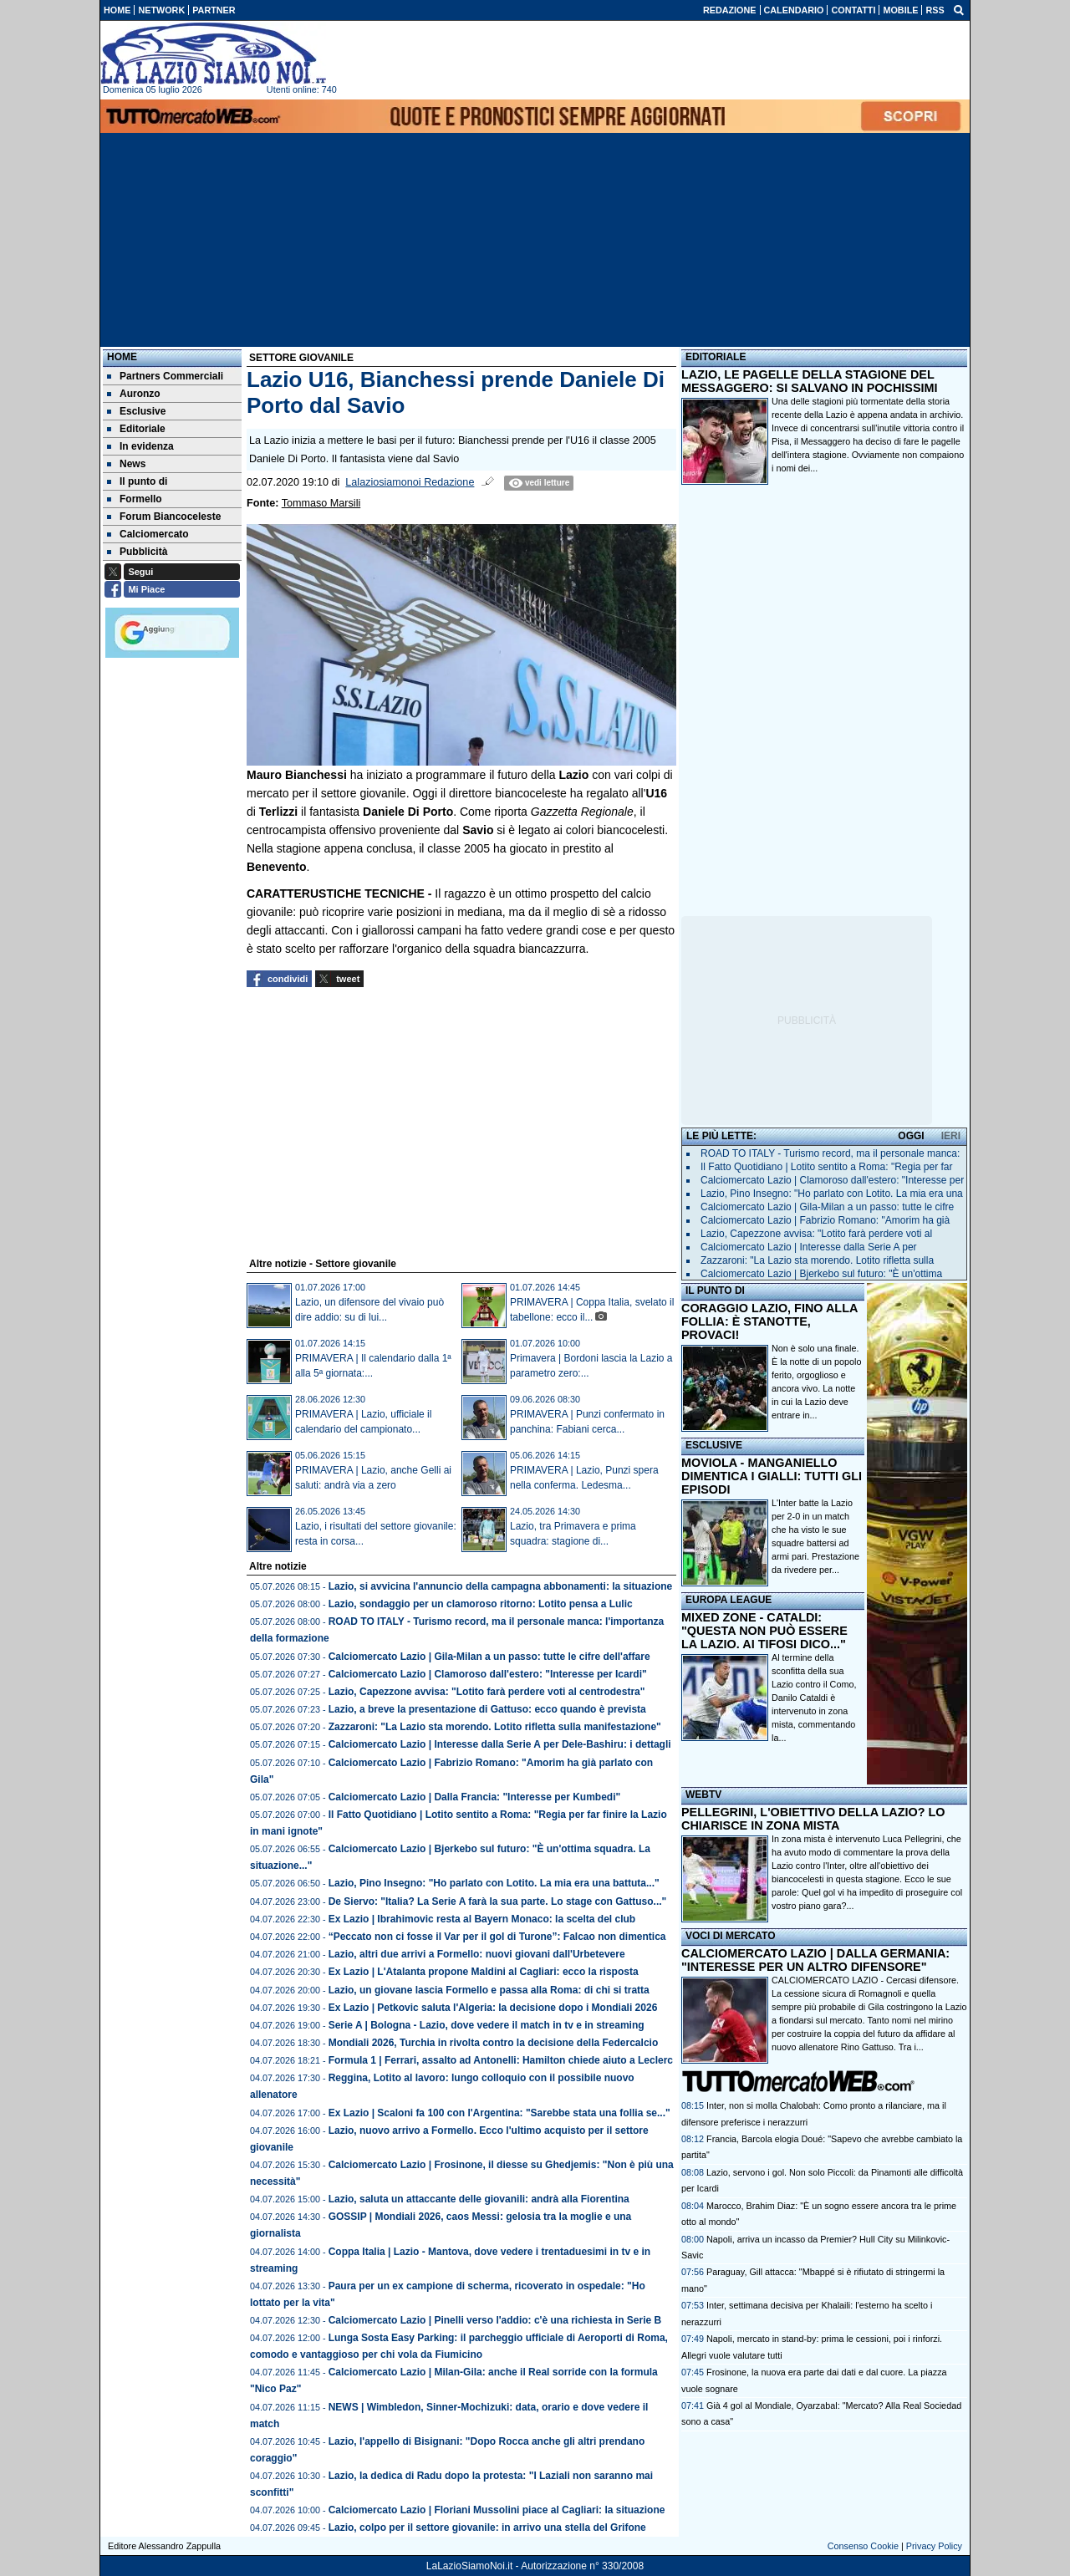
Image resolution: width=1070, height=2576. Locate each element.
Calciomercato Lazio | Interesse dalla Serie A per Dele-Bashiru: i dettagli (500, 1744)
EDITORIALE (715, 357)
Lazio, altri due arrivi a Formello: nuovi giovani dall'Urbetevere (477, 1954)
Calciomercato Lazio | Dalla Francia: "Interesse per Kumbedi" (475, 1797)
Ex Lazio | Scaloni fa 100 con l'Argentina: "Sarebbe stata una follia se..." (499, 2113)
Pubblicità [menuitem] (137, 551)
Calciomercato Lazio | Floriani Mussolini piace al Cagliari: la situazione (497, 2510)
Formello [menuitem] (134, 499)
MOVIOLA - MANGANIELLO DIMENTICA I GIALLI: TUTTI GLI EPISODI (771, 1476)
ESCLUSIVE (713, 1445)
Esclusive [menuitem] (136, 411)
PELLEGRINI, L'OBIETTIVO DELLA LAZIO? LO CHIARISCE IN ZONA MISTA (813, 1818)
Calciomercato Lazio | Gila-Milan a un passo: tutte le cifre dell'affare (489, 1656)
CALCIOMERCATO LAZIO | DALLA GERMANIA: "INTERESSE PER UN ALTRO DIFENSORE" (815, 1960)
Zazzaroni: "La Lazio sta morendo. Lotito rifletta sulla (817, 1260)
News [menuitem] (126, 464)
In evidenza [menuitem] (140, 446)
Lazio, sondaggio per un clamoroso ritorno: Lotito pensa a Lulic (481, 1604)
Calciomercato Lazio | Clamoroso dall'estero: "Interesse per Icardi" (488, 1674)
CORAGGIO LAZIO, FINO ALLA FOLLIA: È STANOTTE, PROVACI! (769, 1321)
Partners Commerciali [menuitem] (165, 376)
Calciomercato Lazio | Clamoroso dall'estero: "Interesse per (832, 1180)
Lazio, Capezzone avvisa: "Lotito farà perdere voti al (816, 1234)
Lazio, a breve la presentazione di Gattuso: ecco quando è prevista (487, 1709)
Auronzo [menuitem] (133, 394)
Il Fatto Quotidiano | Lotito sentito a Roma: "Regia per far (827, 1167)
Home (122, 357)
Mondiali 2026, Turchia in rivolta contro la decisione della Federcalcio (494, 2043)
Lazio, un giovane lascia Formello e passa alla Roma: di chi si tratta (489, 1990)
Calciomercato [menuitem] (148, 534)
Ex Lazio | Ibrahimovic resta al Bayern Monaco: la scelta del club (482, 1919)
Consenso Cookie (863, 2546)
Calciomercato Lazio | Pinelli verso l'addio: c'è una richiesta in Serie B (495, 2320)
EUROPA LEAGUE (728, 1600)
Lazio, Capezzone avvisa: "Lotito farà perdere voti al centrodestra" (487, 1692)
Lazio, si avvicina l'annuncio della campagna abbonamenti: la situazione (501, 1586)
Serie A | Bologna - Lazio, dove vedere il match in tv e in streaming (487, 2025)
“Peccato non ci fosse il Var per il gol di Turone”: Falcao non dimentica (497, 1936)
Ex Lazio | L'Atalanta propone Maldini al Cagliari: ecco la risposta (484, 1972)
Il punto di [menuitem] (137, 481)
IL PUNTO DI (715, 1290)
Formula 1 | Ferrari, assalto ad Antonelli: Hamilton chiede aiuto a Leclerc (501, 2060)
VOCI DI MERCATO (730, 1936)
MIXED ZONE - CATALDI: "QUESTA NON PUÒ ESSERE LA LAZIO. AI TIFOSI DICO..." (764, 1631)
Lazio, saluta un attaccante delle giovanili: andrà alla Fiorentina (479, 2199)
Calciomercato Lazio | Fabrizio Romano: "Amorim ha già (825, 1220)
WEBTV (703, 1794)
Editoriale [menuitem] (136, 429)
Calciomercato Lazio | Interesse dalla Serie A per (809, 1247)
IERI (950, 1136)
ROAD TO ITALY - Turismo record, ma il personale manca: (830, 1153)
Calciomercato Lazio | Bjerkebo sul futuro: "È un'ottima (821, 1274)
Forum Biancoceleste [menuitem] (164, 516)
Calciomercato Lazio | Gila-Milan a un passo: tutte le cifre (827, 1207)
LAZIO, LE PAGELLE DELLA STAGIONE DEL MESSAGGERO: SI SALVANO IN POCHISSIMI (809, 381)
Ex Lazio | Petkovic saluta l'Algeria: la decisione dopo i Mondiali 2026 (493, 2007)
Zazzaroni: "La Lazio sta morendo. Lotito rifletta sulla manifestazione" (495, 1727)
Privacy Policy (934, 2546)
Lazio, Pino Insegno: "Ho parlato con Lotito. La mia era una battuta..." (494, 1883)
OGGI (911, 1136)
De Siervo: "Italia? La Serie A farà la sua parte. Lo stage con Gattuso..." (498, 1901)
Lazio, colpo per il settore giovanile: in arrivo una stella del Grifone (487, 2527)
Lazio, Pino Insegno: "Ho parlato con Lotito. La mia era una (832, 1193)
